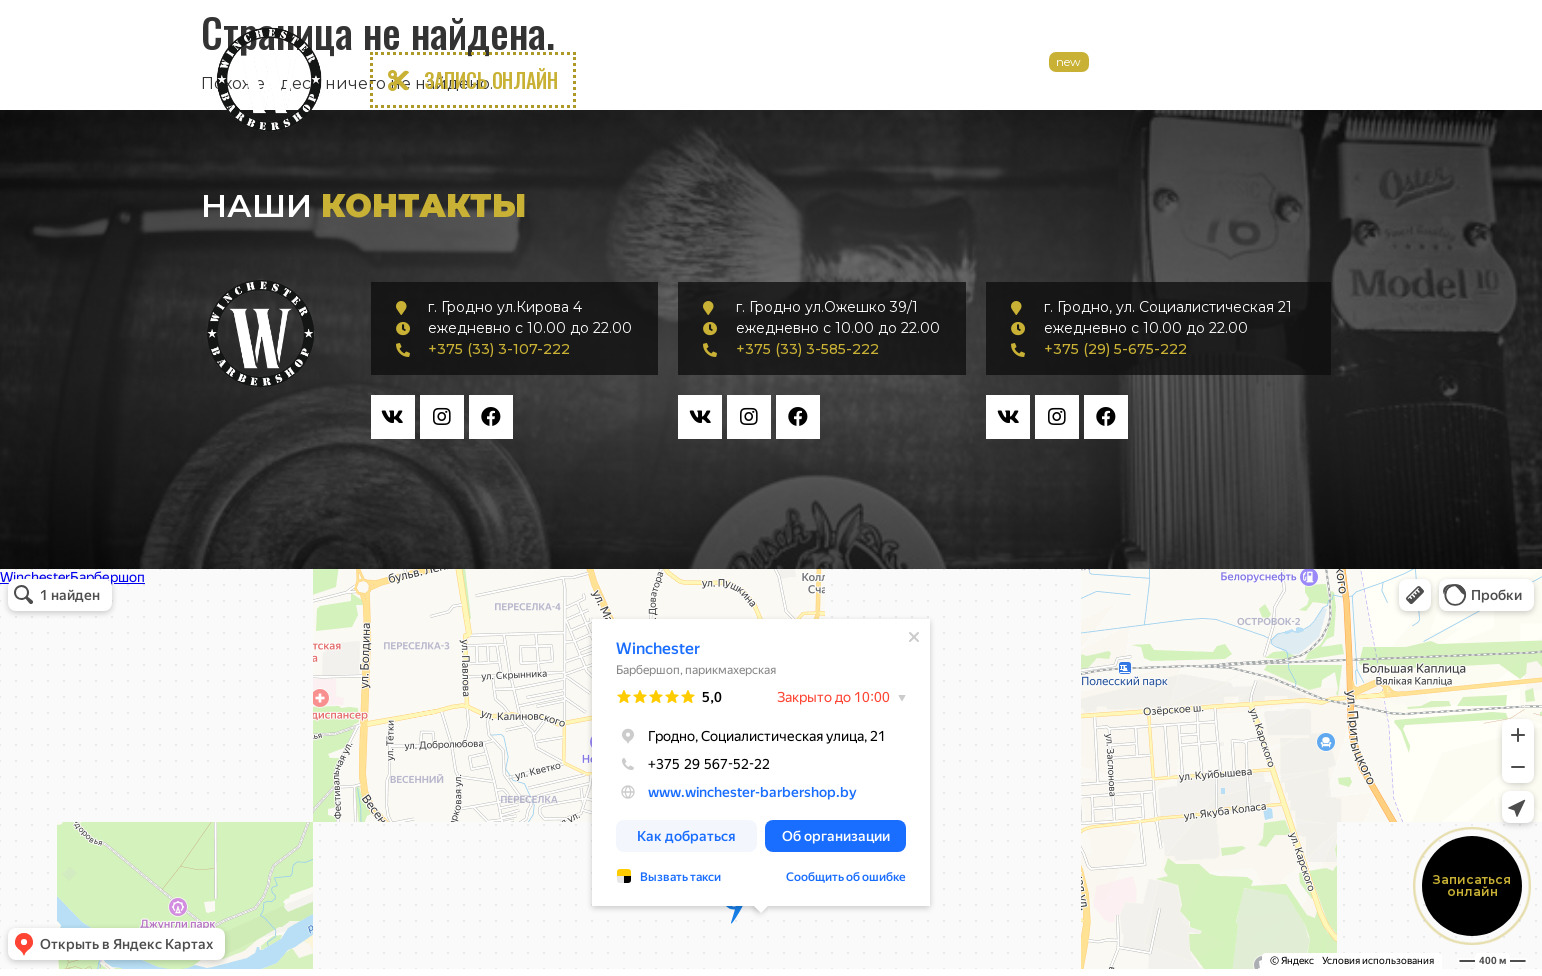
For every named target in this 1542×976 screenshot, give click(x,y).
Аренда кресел (1021, 80)
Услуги (794, 80)
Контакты (1279, 80)
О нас (713, 80)
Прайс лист (895, 80)
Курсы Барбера (1158, 80)
